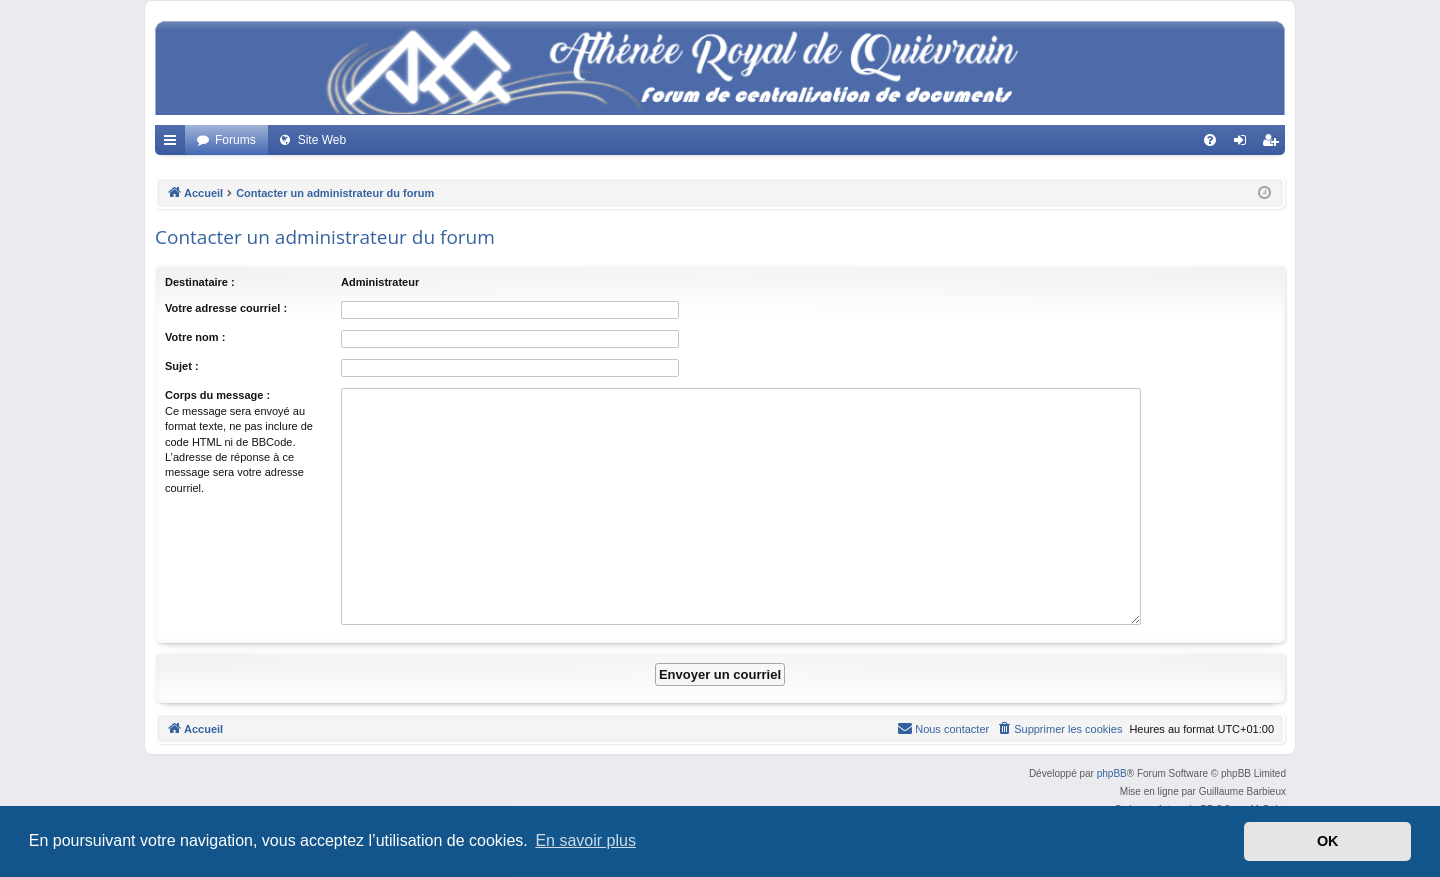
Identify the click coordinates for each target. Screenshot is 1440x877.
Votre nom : (195, 337)
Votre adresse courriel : (226, 308)
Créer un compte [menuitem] (1274, 144)
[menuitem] (1210, 140)
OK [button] (1328, 841)
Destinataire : (200, 282)
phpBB (1112, 773)
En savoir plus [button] (585, 840)
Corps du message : (217, 395)
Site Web (322, 140)
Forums (235, 140)
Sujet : (182, 366)
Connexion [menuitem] (1244, 144)
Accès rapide (174, 144)
